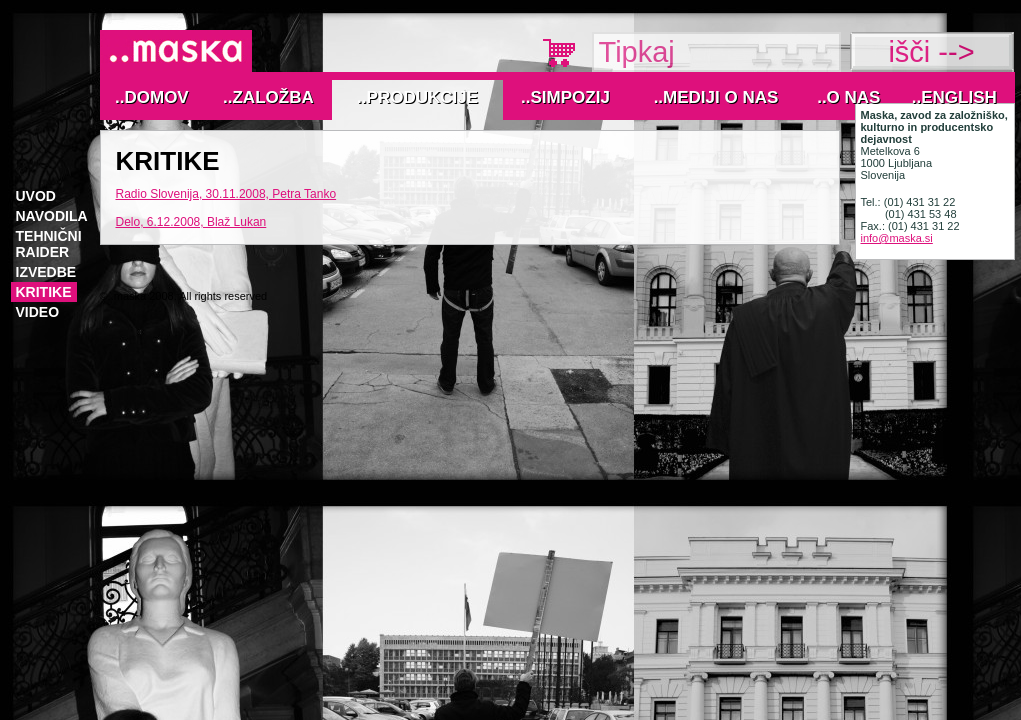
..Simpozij (565, 97)
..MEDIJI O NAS (716, 97)
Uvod (36, 196)
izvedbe (46, 272)
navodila (52, 216)
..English (954, 97)
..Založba (268, 97)
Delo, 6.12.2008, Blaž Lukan (191, 222)
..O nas (848, 97)
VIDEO (38, 312)
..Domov (152, 97)
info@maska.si (897, 238)
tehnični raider (49, 244)
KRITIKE (44, 292)
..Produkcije (417, 97)
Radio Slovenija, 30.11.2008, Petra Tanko (226, 194)
